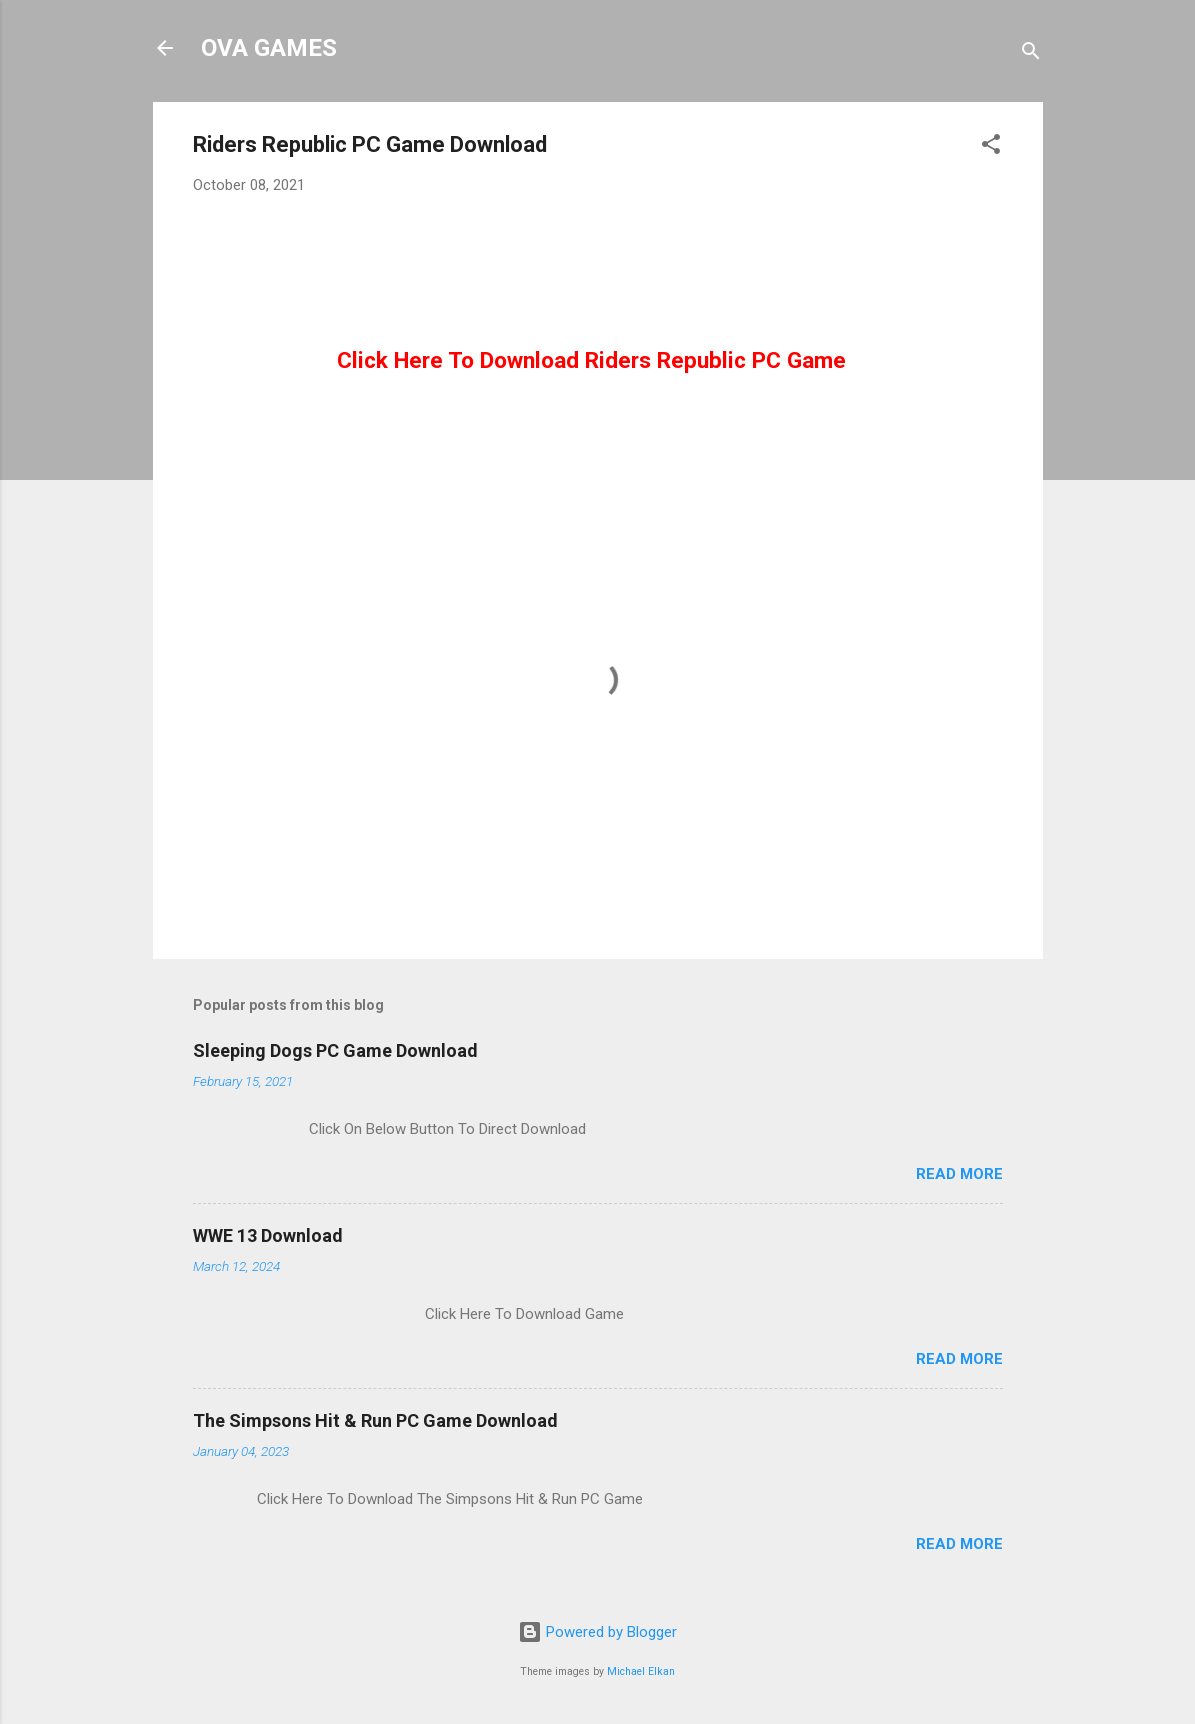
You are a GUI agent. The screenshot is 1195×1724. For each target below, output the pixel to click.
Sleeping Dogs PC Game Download (335, 1050)
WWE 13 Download (268, 1235)
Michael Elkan (641, 1671)
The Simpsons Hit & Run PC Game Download (375, 1420)
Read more (959, 1174)
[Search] (1031, 54)
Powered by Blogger (597, 1632)
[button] (991, 147)
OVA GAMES (269, 48)
